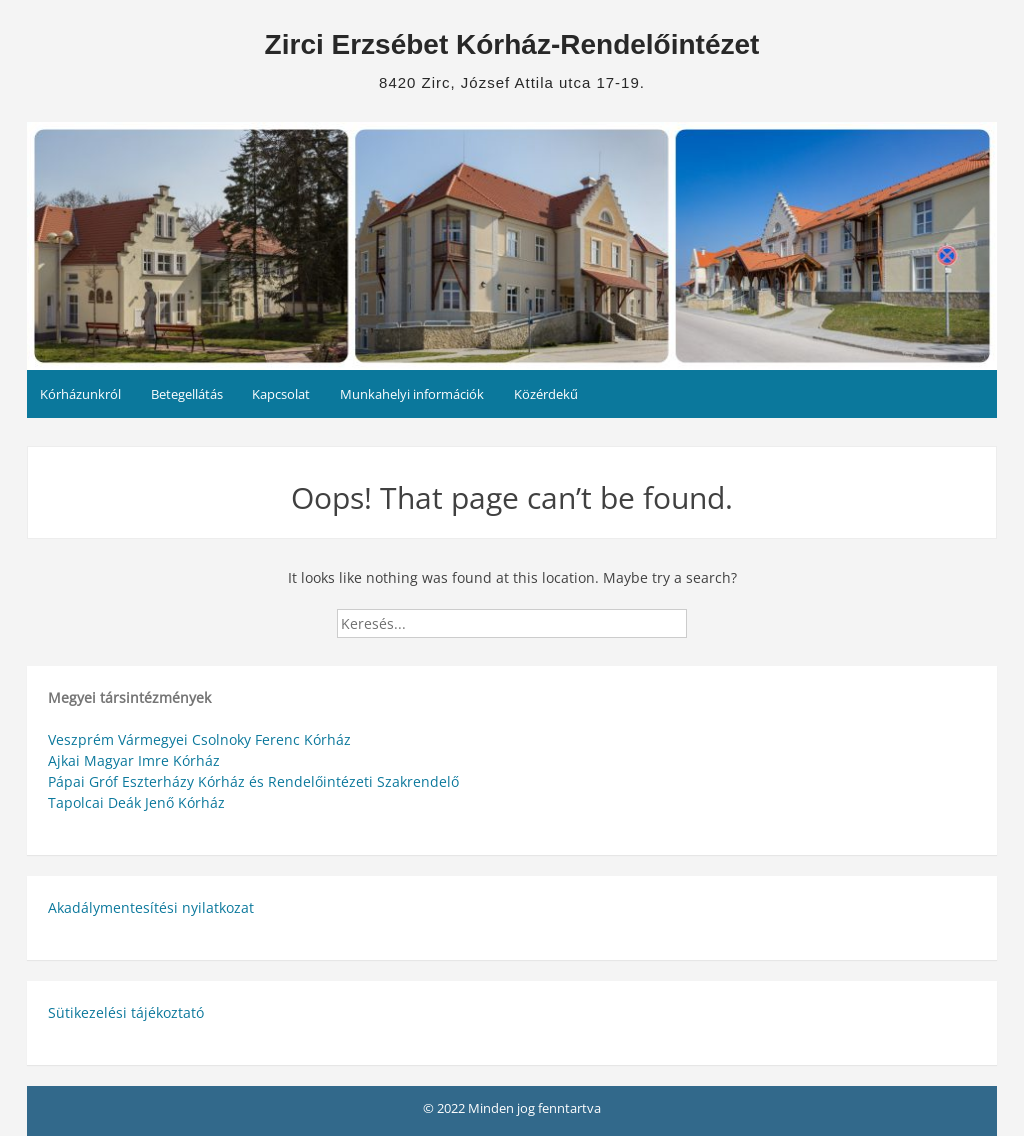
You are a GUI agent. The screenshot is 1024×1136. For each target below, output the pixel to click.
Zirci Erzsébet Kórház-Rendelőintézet (512, 44)
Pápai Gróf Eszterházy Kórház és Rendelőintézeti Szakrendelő (253, 781)
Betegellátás (187, 394)
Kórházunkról (80, 394)
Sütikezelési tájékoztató (126, 1012)
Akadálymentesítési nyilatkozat (151, 907)
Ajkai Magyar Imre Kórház (134, 760)
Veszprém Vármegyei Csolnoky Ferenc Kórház (199, 739)
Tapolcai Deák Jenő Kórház (136, 802)
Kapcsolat (281, 394)
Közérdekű (546, 394)
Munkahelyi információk (412, 394)
